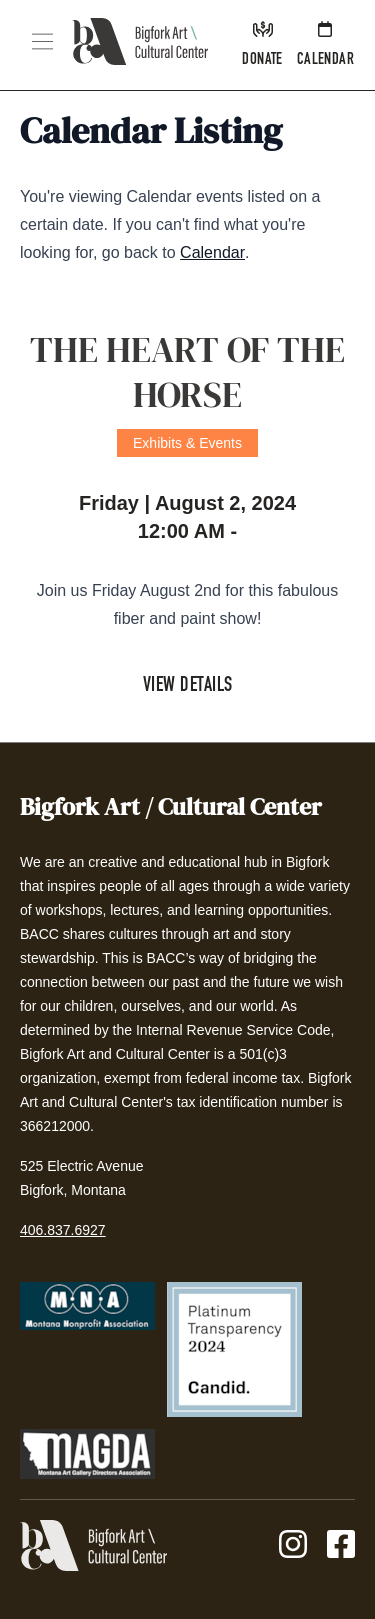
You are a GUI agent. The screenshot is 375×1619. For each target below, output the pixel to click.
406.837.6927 (63, 1230)
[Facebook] (341, 1545)
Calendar (212, 252)
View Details (188, 687)
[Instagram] (293, 1545)
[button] (42, 41)
